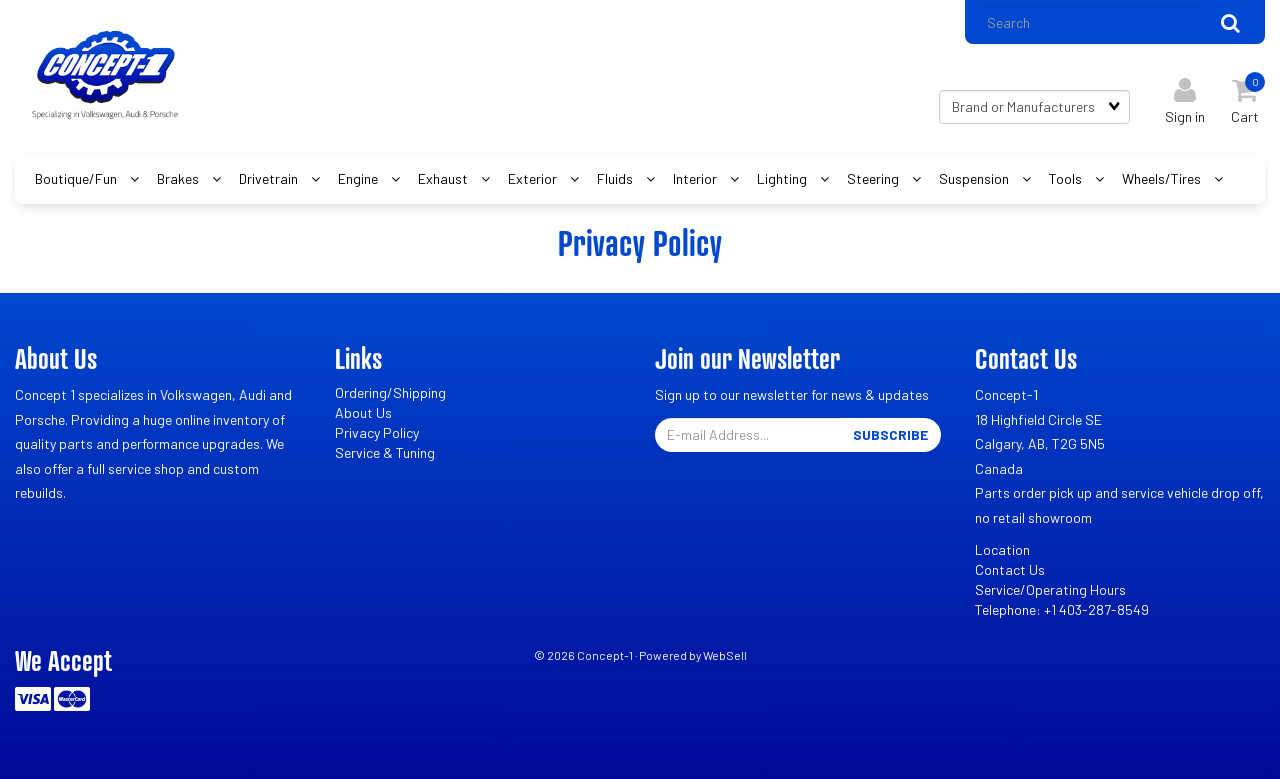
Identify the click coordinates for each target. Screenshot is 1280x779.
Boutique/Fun (77, 178)
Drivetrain (270, 178)
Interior (696, 178)
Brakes (179, 178)
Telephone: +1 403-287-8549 (1062, 609)
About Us (363, 412)
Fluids (616, 178)
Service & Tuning (385, 452)
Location (1002, 549)
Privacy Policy (377, 432)
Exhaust (444, 178)
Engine (359, 178)
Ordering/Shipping (390, 392)
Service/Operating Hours (1050, 589)
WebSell (725, 655)
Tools (1067, 178)
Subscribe (890, 434)
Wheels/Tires (1163, 178)
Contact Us (1010, 569)
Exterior (534, 178)
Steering (874, 178)
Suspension (975, 178)
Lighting (783, 178)
